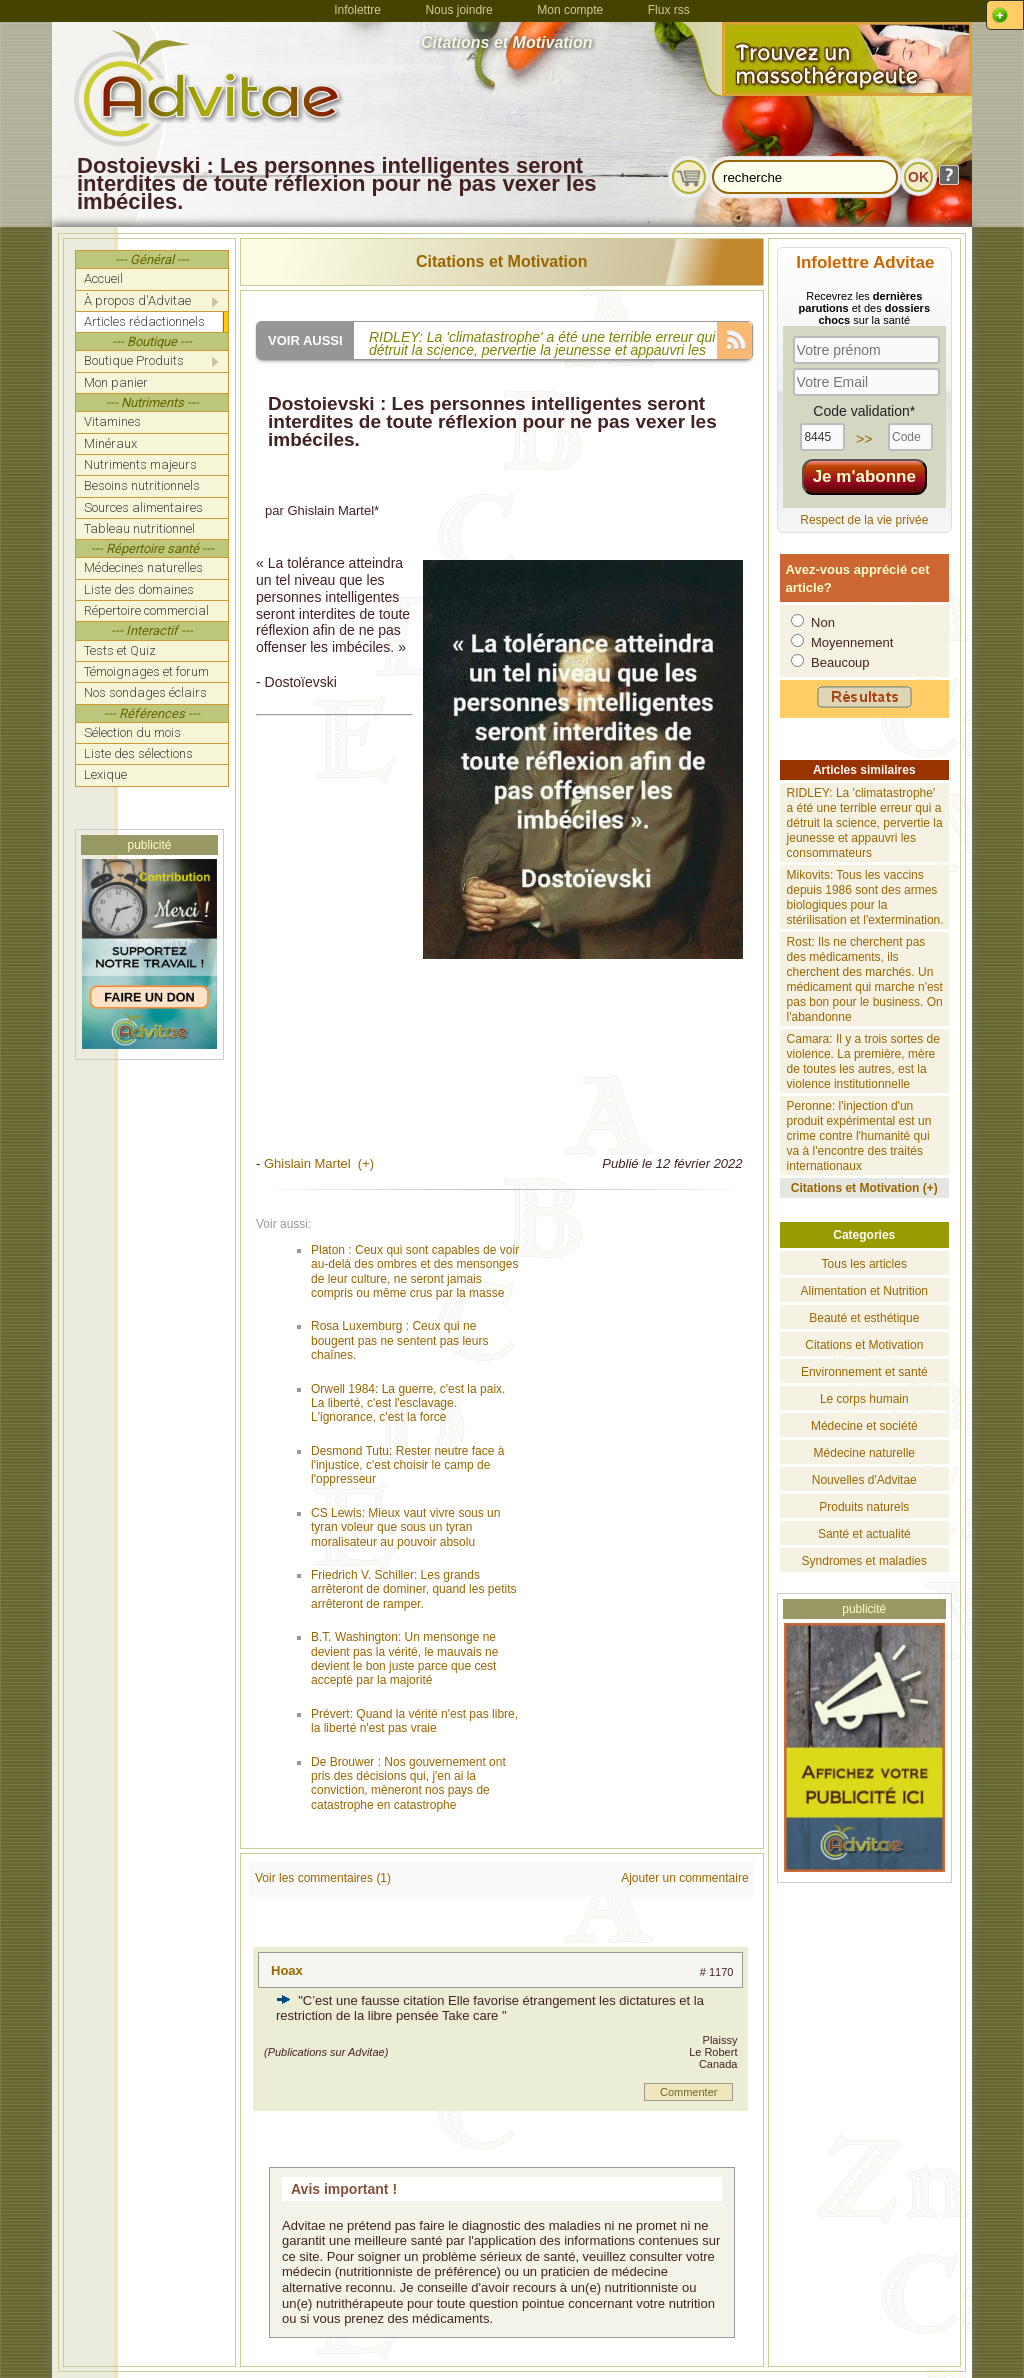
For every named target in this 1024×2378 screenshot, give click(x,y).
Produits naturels (864, 1507)
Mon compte (570, 10)
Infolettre (357, 10)
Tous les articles (864, 1264)
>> (864, 439)
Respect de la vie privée (864, 520)
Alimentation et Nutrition (864, 1291)
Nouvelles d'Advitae (864, 1480)
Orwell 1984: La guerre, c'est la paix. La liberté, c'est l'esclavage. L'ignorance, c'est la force (408, 1403)
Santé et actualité (864, 1534)
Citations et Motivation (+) (864, 1188)
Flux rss (669, 10)
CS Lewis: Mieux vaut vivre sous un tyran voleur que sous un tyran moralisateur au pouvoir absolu (405, 1527)
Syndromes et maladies (864, 1561)
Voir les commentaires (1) (323, 1878)
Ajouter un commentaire (684, 1878)
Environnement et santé (864, 1372)
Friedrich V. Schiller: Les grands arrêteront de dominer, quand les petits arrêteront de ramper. (413, 1589)
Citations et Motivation (502, 261)
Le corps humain (864, 1399)
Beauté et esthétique (864, 1318)
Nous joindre (458, 10)
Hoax (287, 1970)
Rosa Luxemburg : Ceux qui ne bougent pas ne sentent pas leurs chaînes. (399, 1340)
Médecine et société (864, 1426)
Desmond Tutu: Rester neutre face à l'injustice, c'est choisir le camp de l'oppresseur (407, 1465)
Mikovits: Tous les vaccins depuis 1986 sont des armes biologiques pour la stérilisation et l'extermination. (865, 897)
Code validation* (864, 411)
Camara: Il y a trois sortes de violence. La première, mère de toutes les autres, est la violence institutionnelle (863, 1061)
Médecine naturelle (864, 1453)
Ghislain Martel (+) (319, 1163)
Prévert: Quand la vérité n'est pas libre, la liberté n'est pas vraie (414, 1721)
